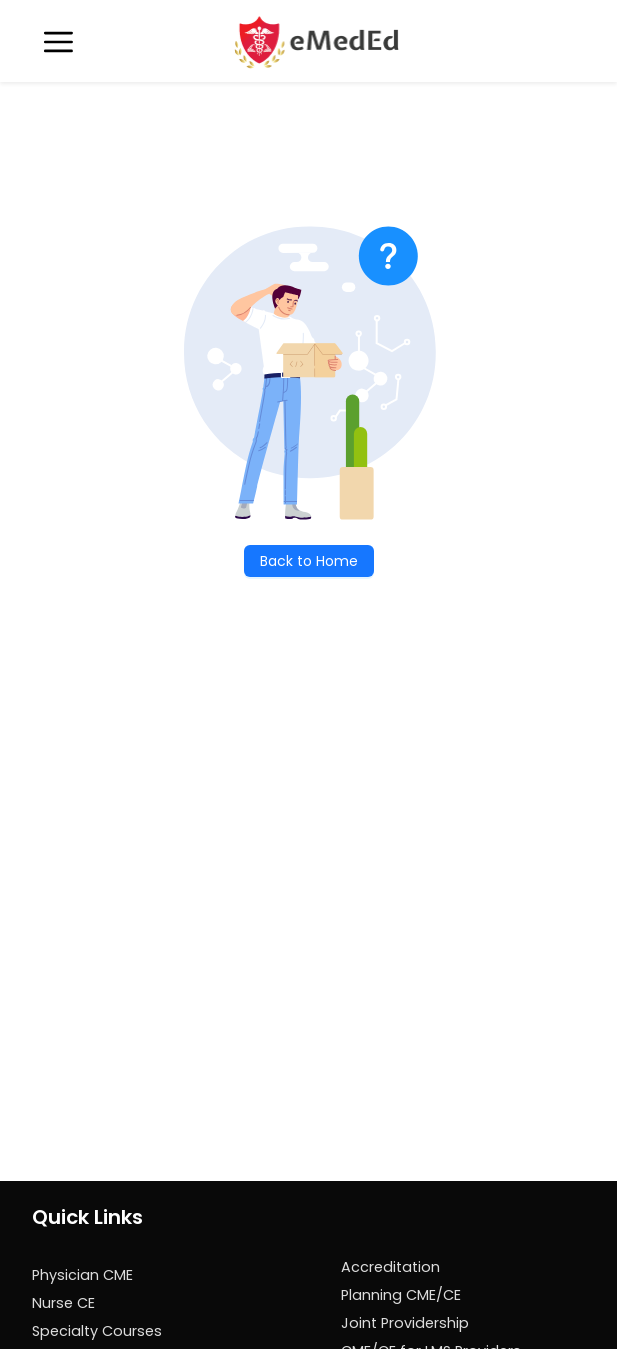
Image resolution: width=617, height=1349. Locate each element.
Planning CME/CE (401, 1295)
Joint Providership (405, 1323)
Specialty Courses (97, 1331)
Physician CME (82, 1275)
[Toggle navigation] (58, 42)
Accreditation (390, 1267)
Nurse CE (63, 1303)
